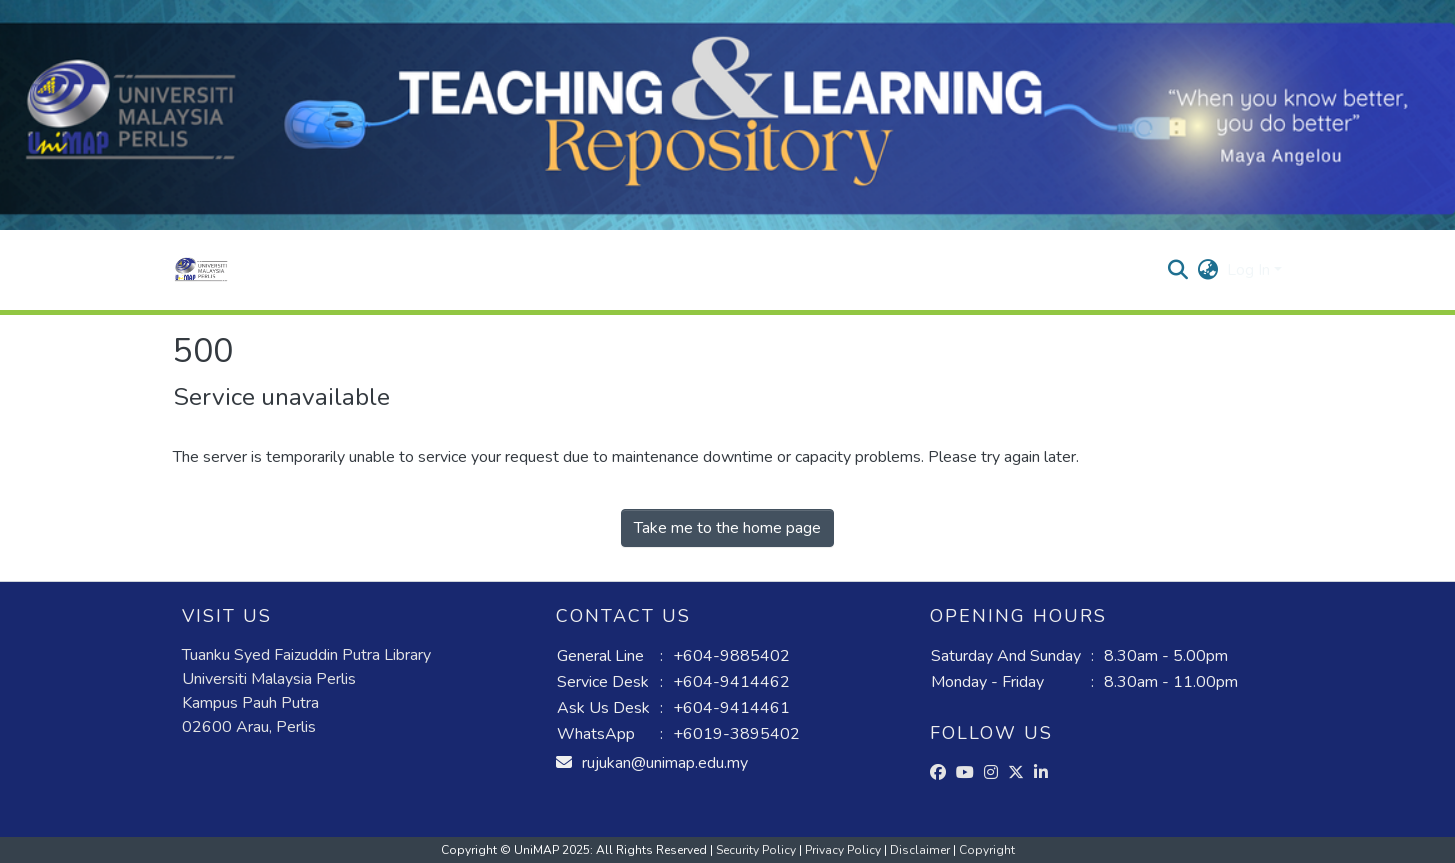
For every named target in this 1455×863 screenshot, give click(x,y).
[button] (201, 270)
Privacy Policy (844, 850)
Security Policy (757, 850)
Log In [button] (1250, 270)
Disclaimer (921, 850)
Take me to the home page (727, 528)
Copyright (987, 850)
